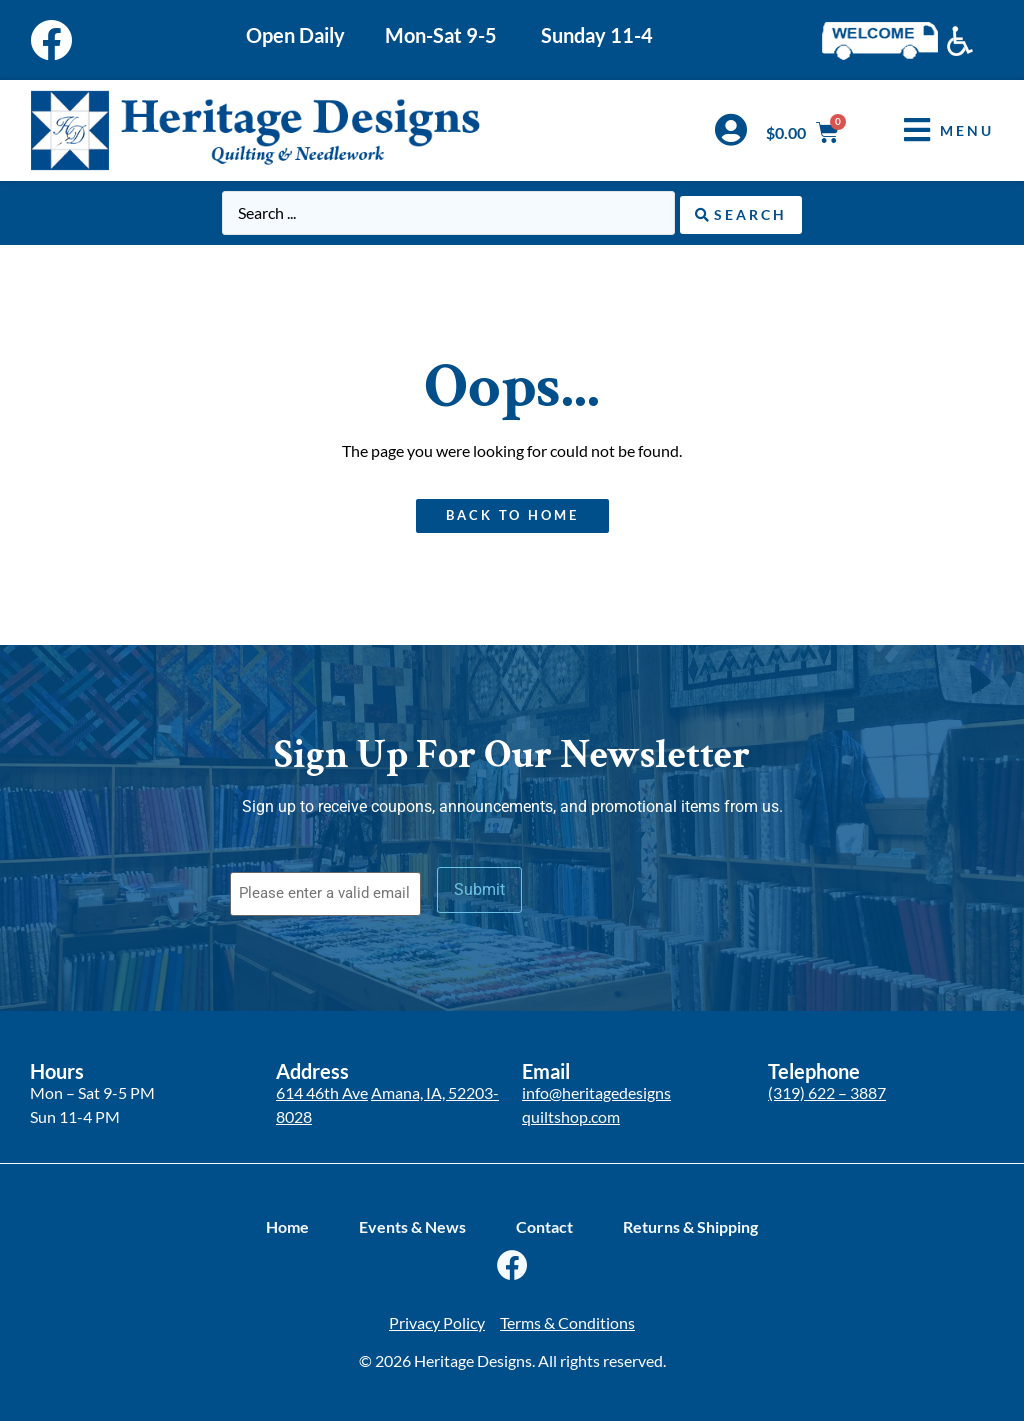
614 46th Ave (322, 1089)
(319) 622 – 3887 (827, 1089)
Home (287, 1224)
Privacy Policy (437, 1320)
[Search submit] (741, 212)
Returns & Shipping (690, 1224)
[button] (934, 130)
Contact (544, 1224)
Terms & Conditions (567, 1320)
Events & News (412, 1224)
